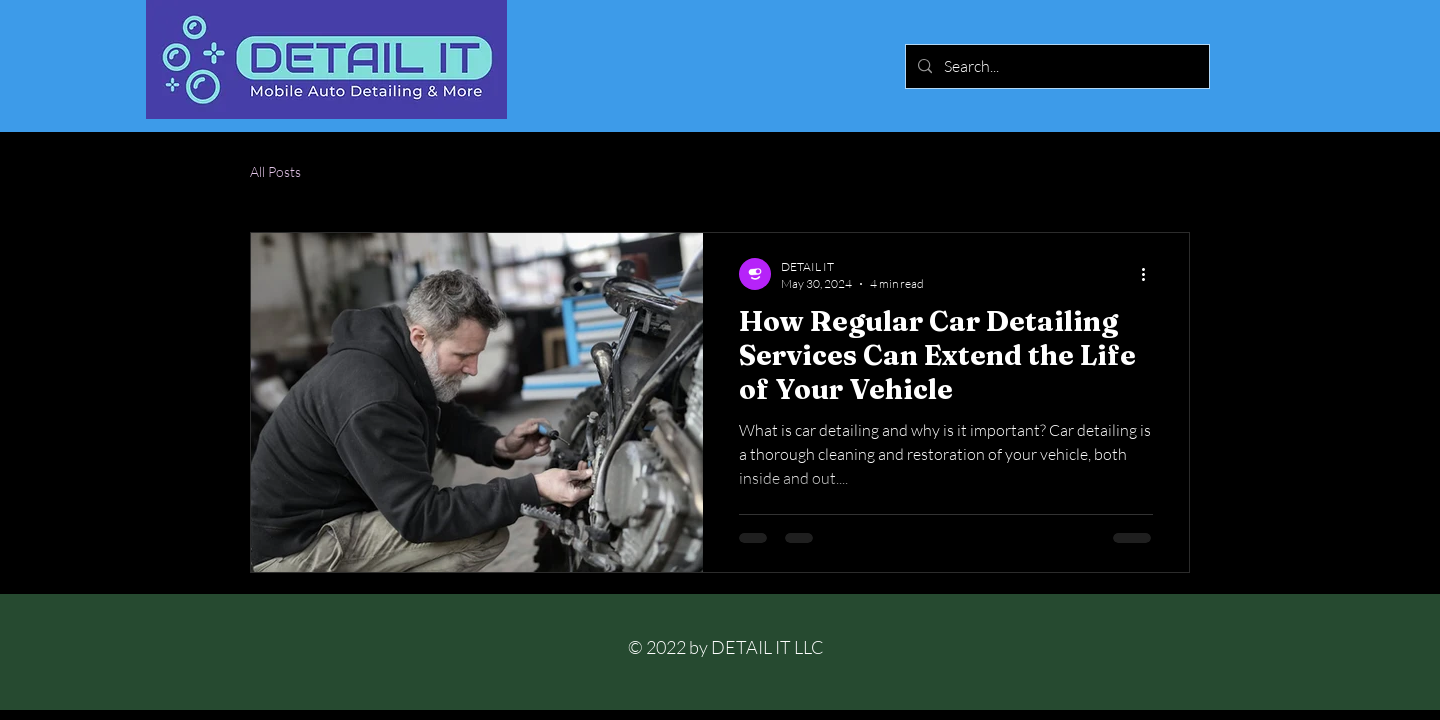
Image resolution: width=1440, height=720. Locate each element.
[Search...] (1055, 66)
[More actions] (1150, 274)
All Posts (275, 171)
